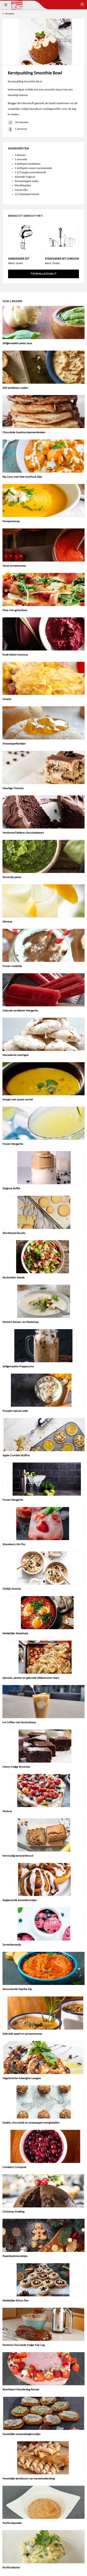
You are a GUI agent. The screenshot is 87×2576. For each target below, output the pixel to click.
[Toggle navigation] (5, 5)
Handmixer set (18, 259)
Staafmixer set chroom (62, 259)
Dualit (19, 263)
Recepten (9, 14)
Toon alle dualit (43, 274)
